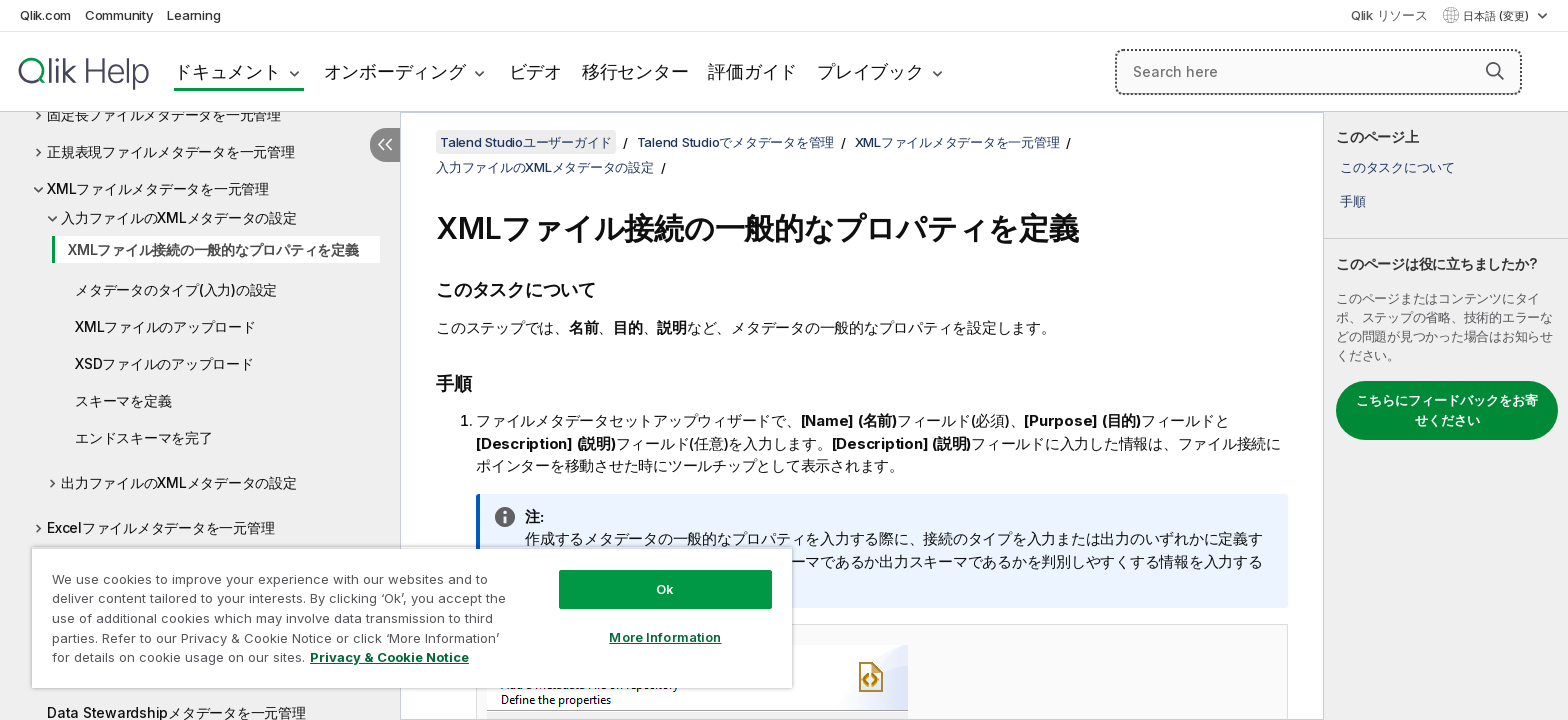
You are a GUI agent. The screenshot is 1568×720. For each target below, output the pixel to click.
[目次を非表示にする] (385, 145)
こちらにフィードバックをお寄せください (1447, 410)
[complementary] (1446, 416)
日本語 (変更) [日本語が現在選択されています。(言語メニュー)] (1497, 16)
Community (119, 15)
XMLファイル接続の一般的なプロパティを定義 (213, 249)
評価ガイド (752, 71)
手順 (1353, 201)
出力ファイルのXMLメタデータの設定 (179, 482)
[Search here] (1318, 72)
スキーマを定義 (123, 400)
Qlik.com (45, 15)
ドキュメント (227, 71)
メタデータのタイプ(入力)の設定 (176, 289)
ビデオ (535, 71)
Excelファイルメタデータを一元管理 (160, 527)
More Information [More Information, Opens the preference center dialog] (665, 637)
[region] (412, 617)
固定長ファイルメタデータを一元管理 (164, 114)
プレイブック (870, 71)
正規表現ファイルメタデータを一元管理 (171, 151)
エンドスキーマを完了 (144, 437)
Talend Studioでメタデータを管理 (736, 142)
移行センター (635, 71)
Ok (665, 589)
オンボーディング (395, 71)
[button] (1495, 71)
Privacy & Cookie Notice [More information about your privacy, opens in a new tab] (389, 657)
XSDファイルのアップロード (164, 363)
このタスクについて (1397, 167)
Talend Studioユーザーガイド (526, 142)
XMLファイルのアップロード (165, 326)
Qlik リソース (1389, 15)
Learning (193, 15)
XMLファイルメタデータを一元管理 (158, 188)
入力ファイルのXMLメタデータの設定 (179, 217)
